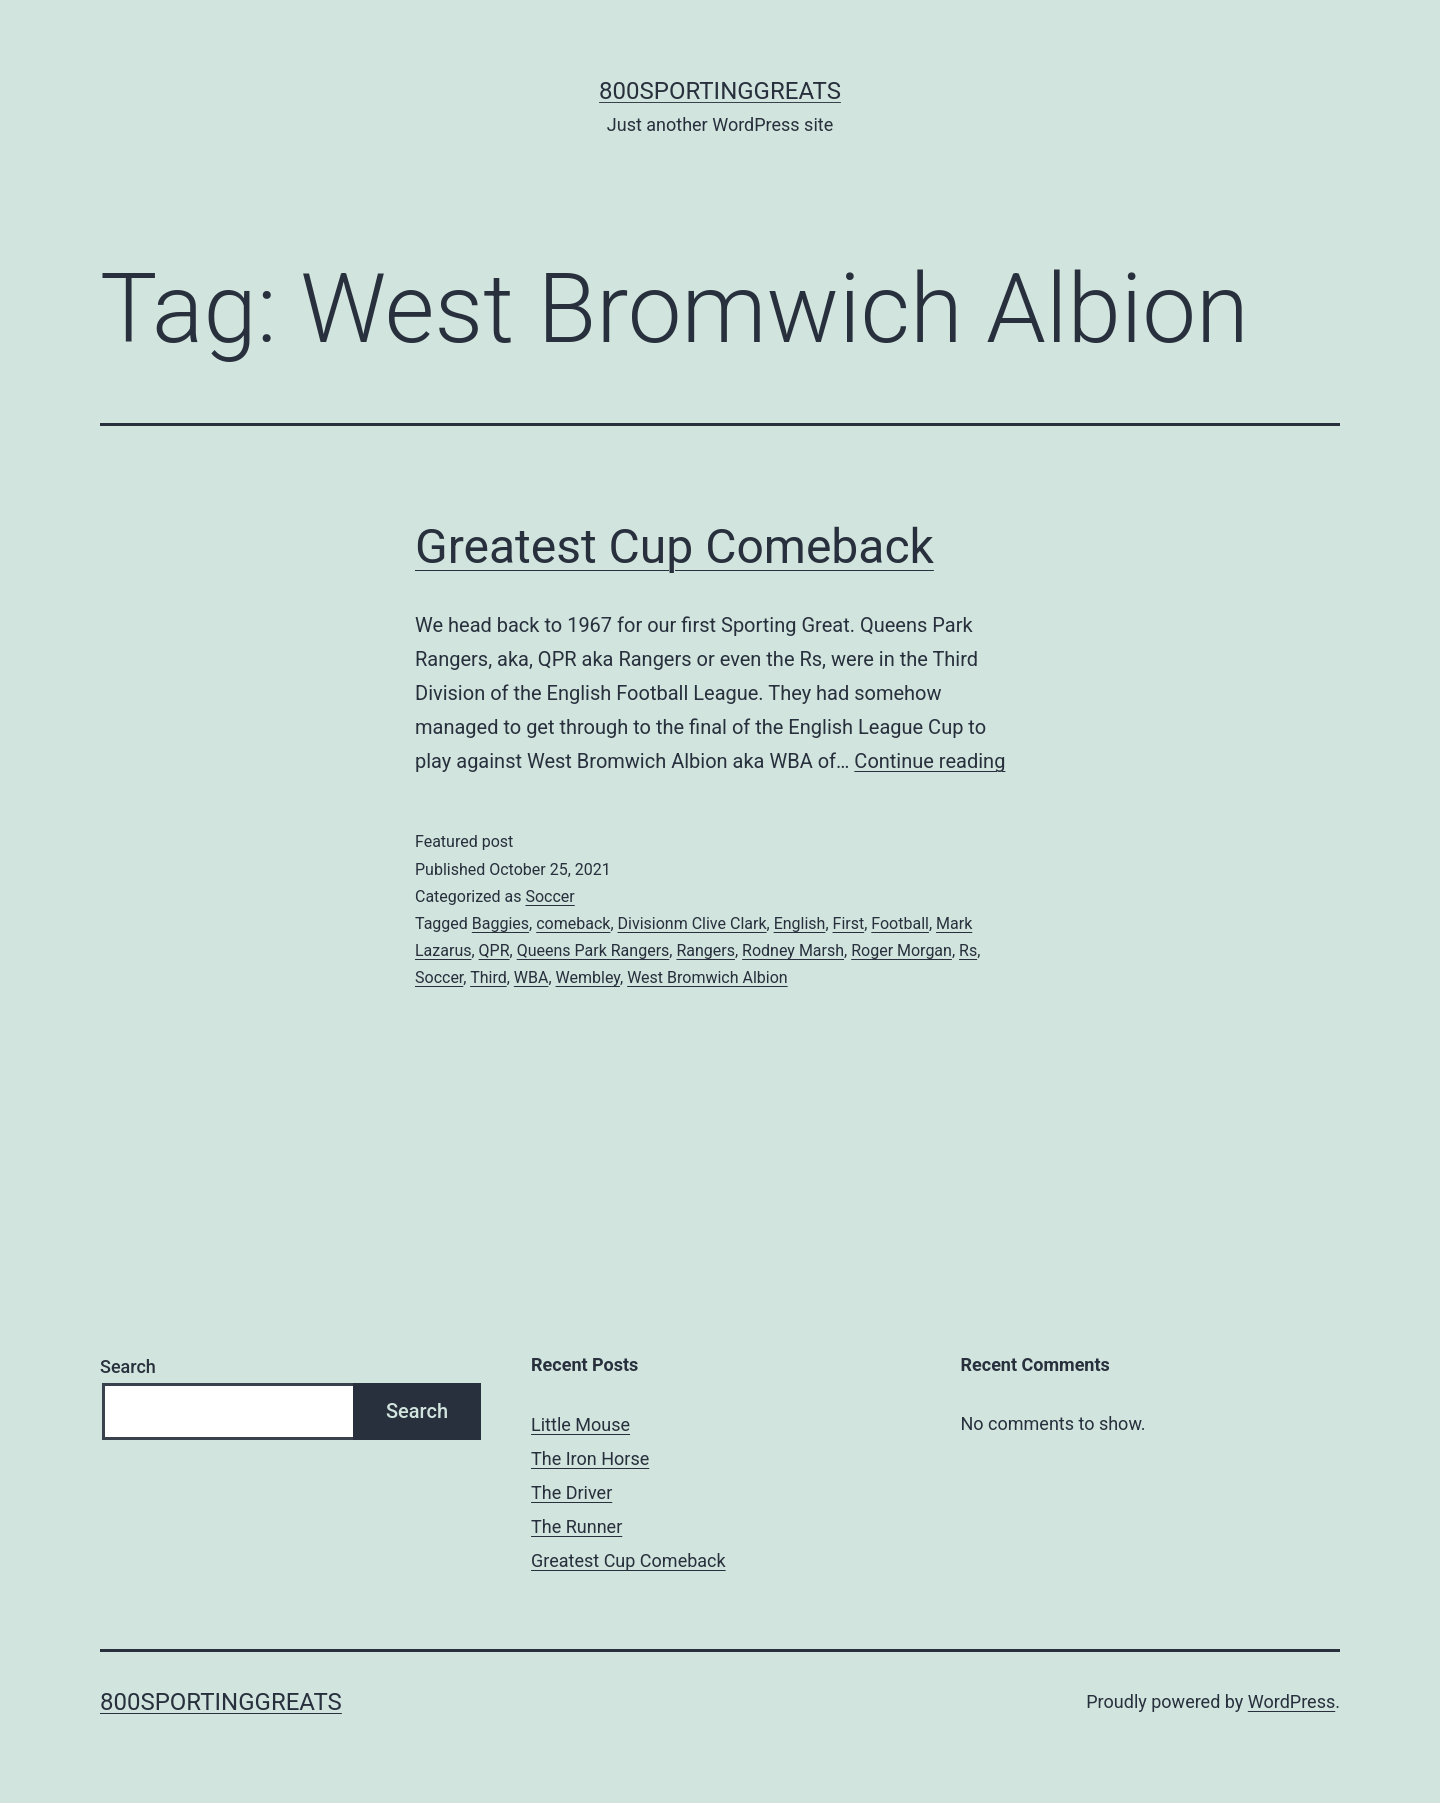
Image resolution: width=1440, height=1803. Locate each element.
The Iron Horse (590, 1458)
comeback (573, 923)
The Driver (571, 1492)
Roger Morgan (901, 950)
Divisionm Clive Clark (692, 923)
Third (488, 977)
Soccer (549, 896)
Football (900, 923)
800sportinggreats (720, 91)
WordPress (1291, 1701)
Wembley (588, 977)
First (849, 923)
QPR (494, 950)
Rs (968, 950)
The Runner (576, 1526)
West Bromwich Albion (707, 977)
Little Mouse (580, 1424)
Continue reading (929, 761)
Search (128, 1366)
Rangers (705, 950)
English (800, 923)
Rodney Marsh (793, 950)
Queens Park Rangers (593, 950)
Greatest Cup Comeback (674, 546)
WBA (531, 977)
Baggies (500, 923)
